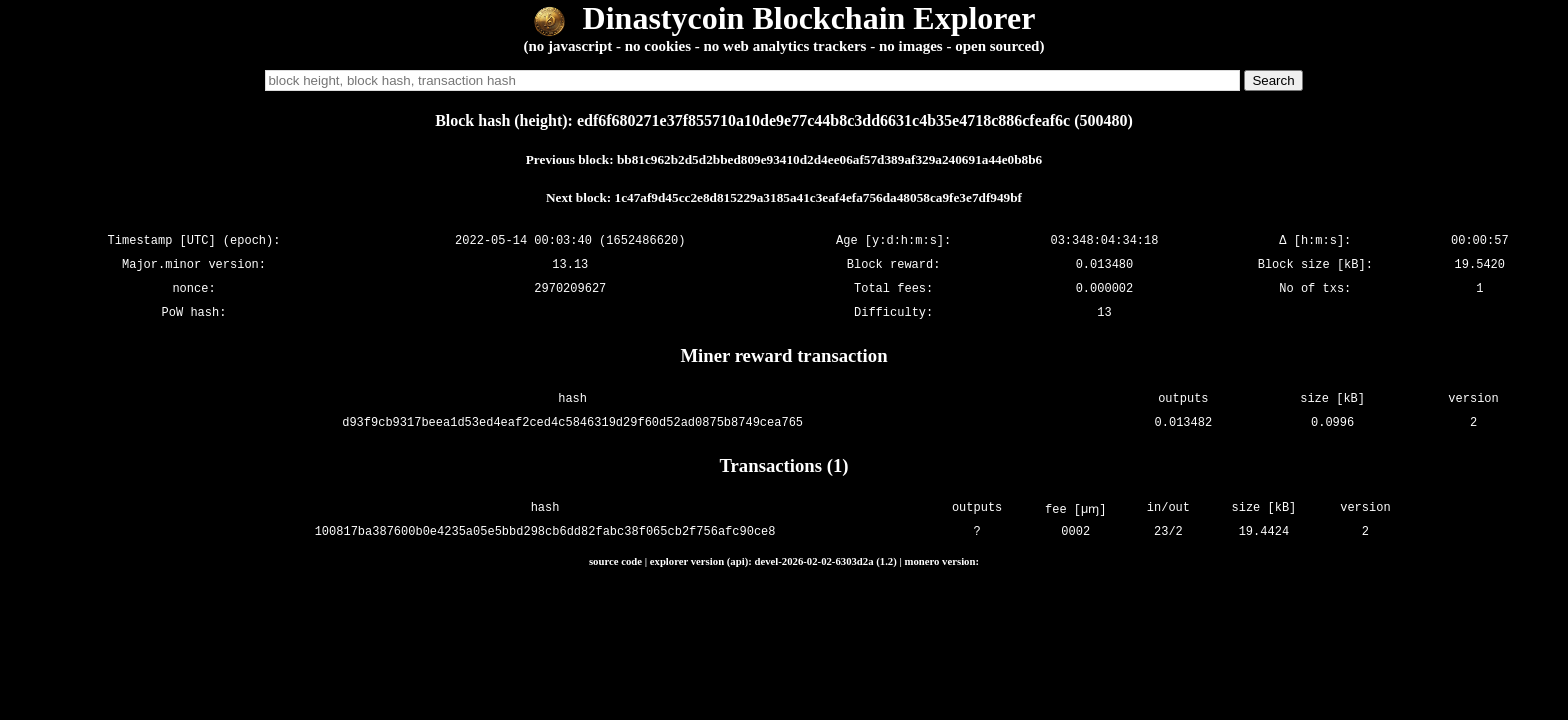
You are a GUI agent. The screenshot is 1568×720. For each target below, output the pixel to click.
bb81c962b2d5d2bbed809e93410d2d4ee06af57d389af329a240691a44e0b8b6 (829, 159)
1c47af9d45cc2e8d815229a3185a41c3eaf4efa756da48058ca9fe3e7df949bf (818, 197)
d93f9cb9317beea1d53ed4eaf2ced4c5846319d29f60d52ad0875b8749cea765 (572, 422)
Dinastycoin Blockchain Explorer (784, 18)
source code (615, 561)
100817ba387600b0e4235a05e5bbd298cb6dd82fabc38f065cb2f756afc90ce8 (547, 532)
